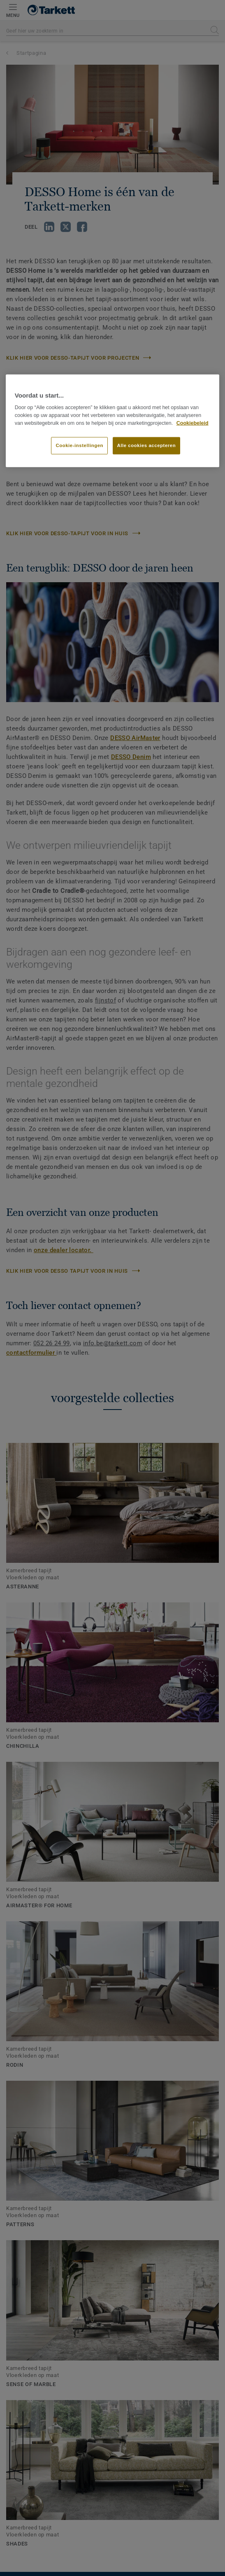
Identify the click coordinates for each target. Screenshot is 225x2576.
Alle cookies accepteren (146, 445)
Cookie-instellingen (79, 445)
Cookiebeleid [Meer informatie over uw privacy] (192, 423)
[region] (113, 420)
